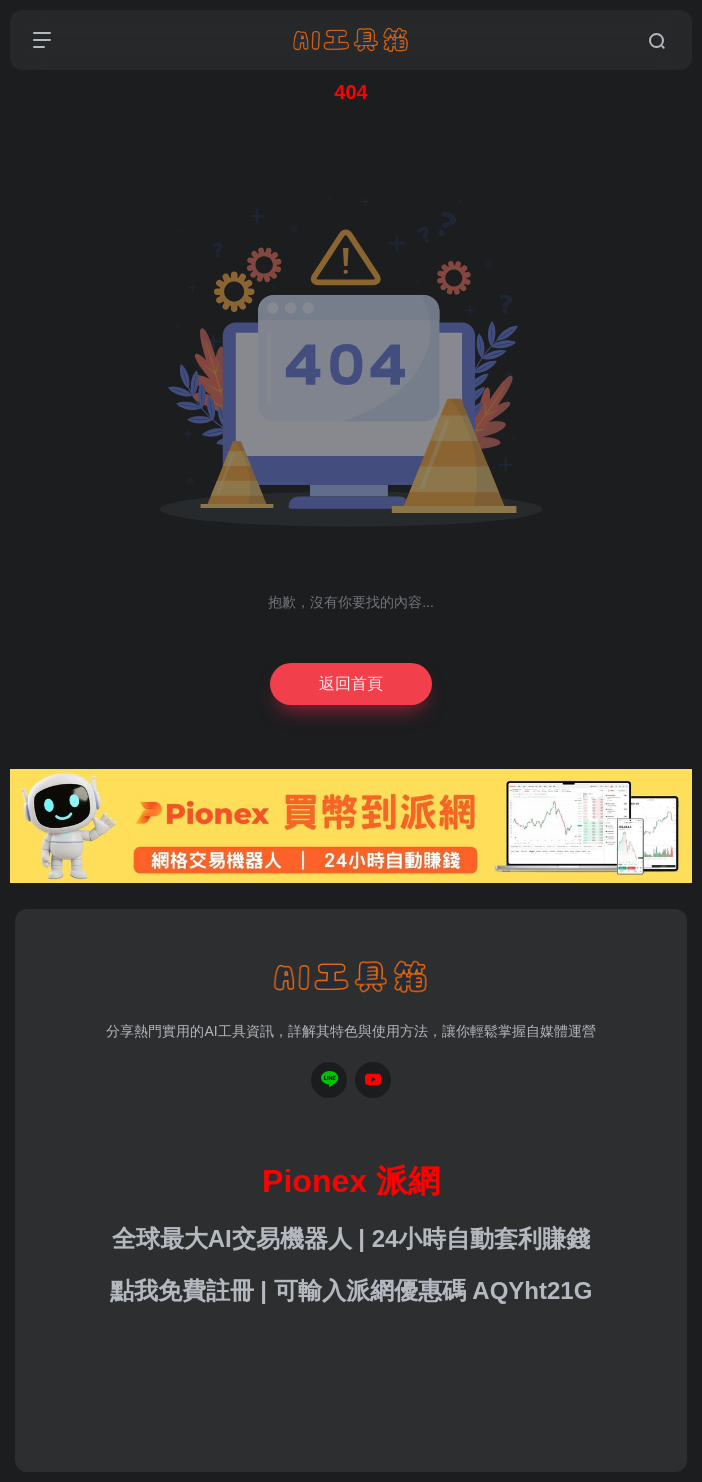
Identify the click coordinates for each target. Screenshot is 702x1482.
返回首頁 (351, 683)
